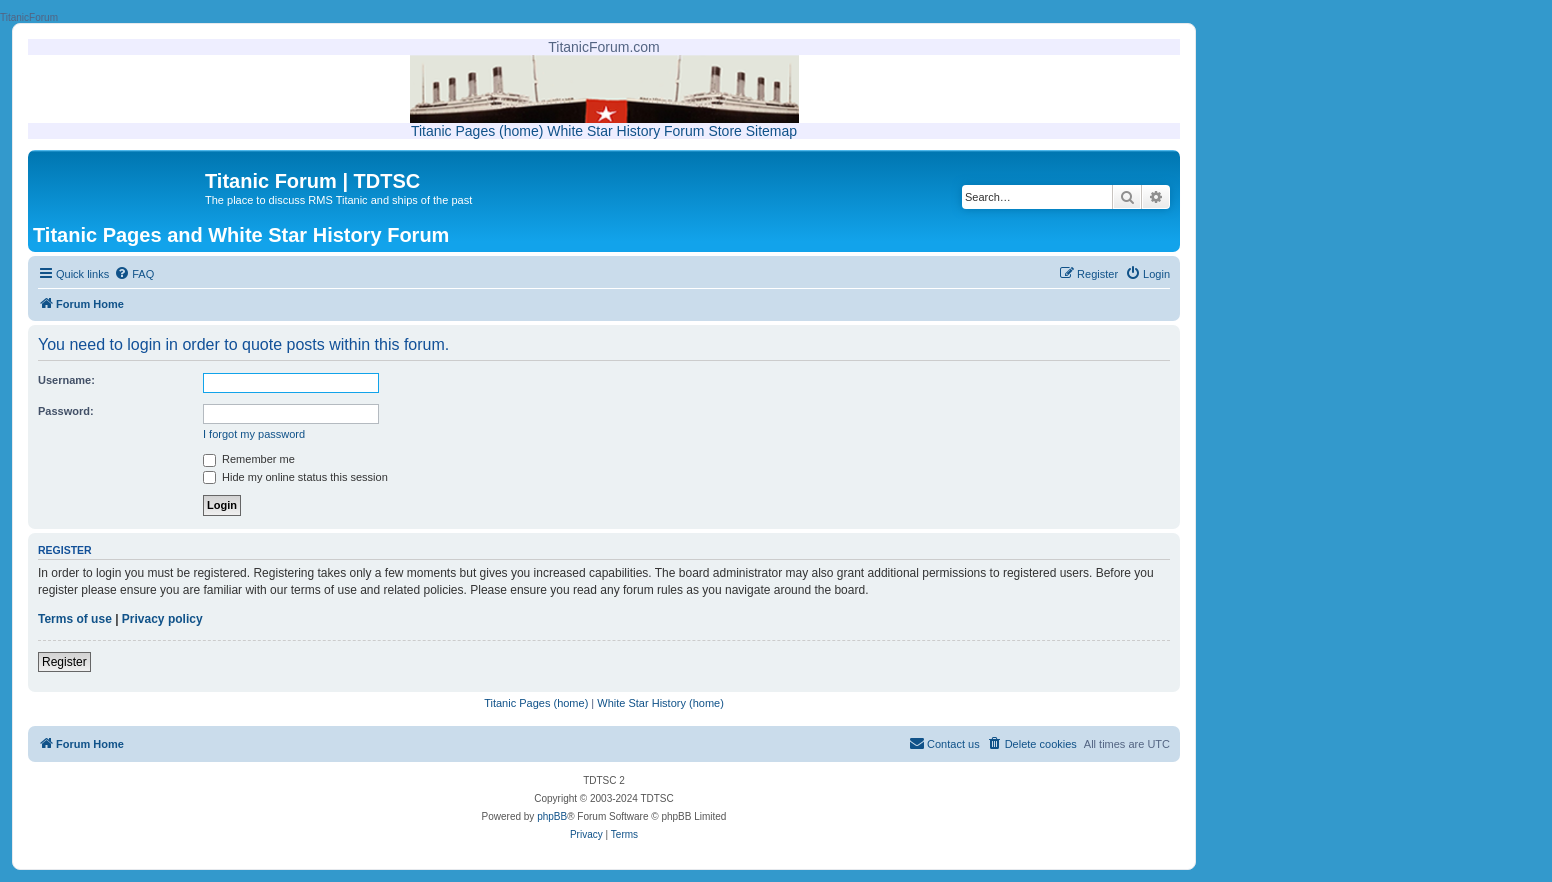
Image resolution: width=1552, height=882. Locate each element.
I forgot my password (254, 434)
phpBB (552, 816)
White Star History (603, 131)
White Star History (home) (660, 703)
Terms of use (75, 619)
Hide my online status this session (295, 477)
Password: (66, 411)
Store (724, 131)
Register (64, 662)
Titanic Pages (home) (477, 131)
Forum (684, 131)
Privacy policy (162, 619)
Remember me (249, 459)
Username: (66, 380)
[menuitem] (134, 274)
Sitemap (771, 131)
